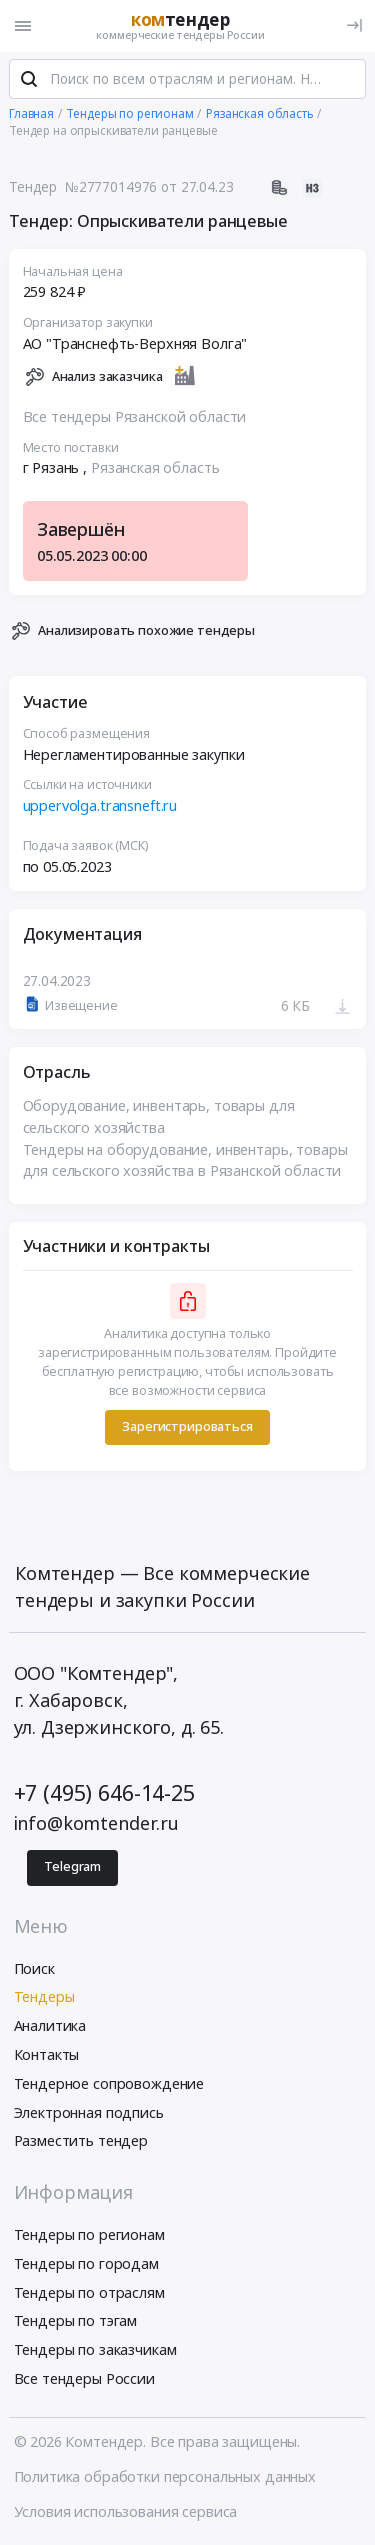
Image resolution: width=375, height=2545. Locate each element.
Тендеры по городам (86, 2263)
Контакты (47, 2054)
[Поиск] (29, 79)
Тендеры (44, 1996)
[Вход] (354, 25)
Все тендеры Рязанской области (135, 416)
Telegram (72, 1866)
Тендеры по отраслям (89, 2292)
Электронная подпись (89, 2112)
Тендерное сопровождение (109, 2083)
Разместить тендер (81, 2140)
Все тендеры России (84, 2378)
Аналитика (50, 2025)
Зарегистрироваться (187, 1426)
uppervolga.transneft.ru (100, 805)
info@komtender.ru (97, 1823)
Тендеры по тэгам (76, 2320)
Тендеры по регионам (89, 2234)
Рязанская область (155, 467)
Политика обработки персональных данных (165, 2476)
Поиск (34, 1968)
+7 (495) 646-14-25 (104, 1792)
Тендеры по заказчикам (95, 2349)
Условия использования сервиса (126, 2511)
